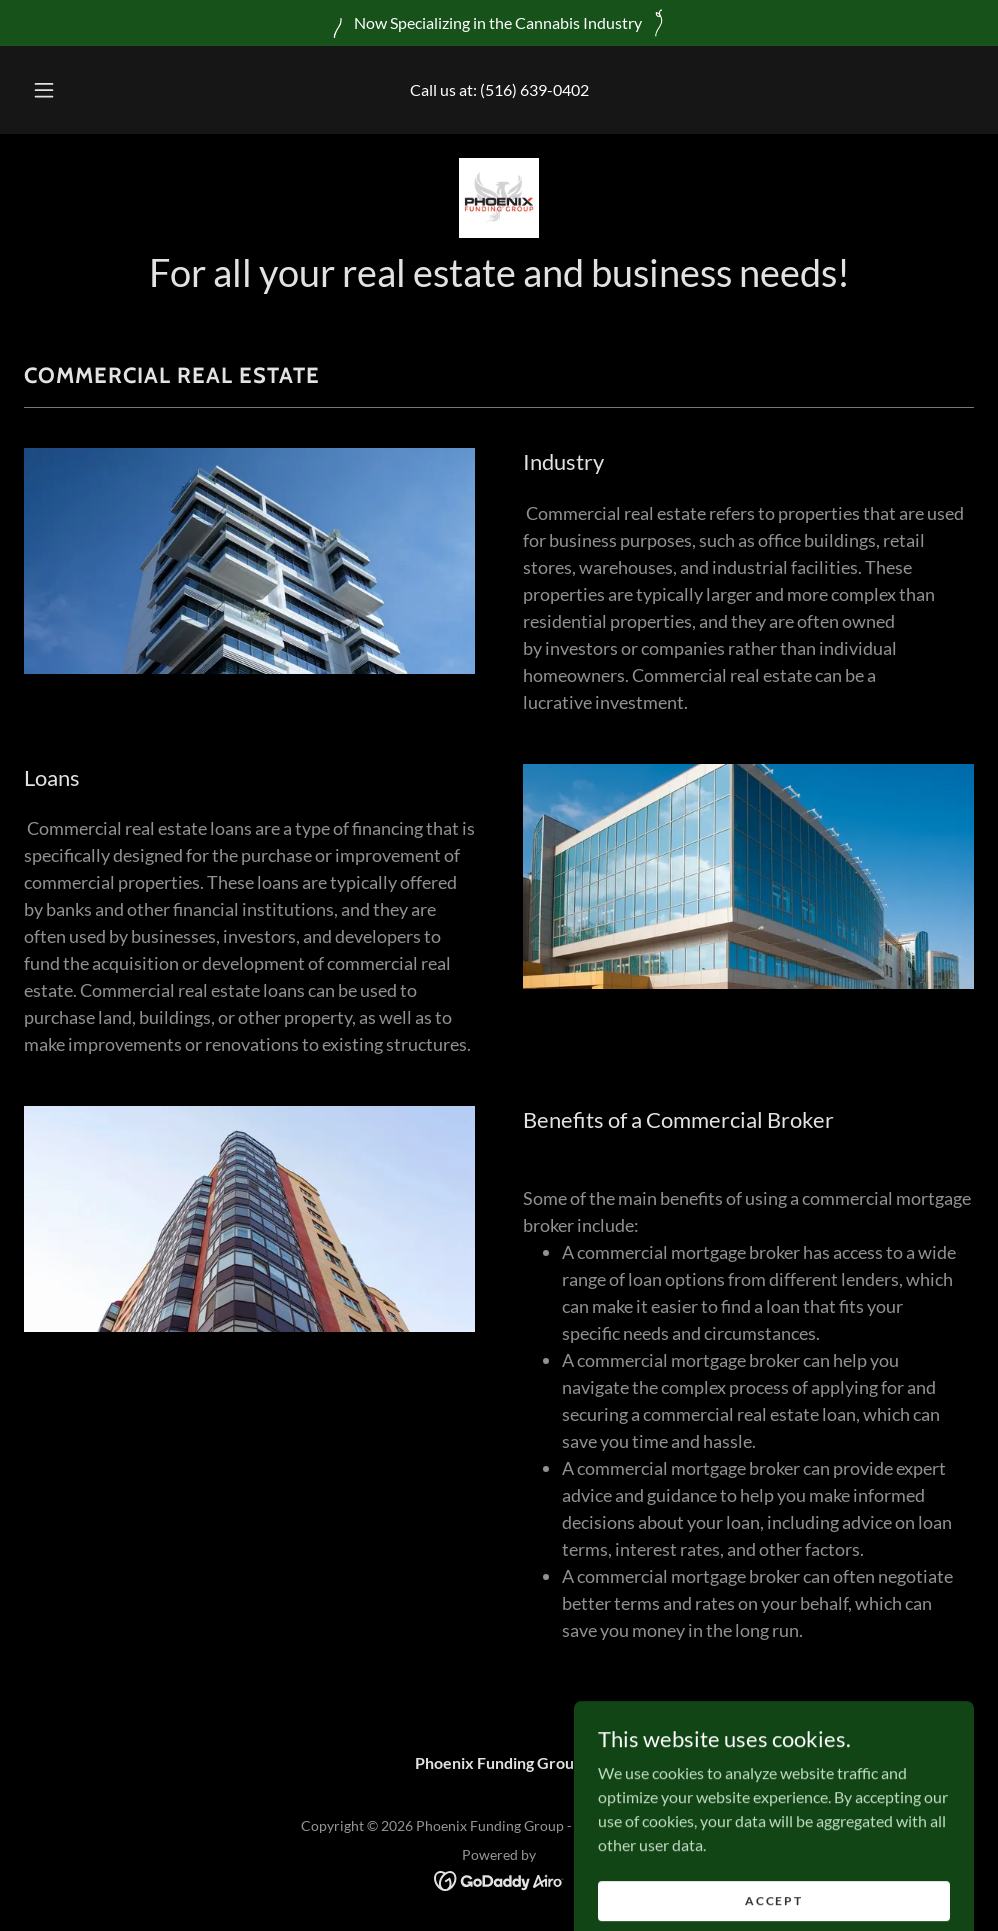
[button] (66, 90)
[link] (499, 198)
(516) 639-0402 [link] (534, 89)
